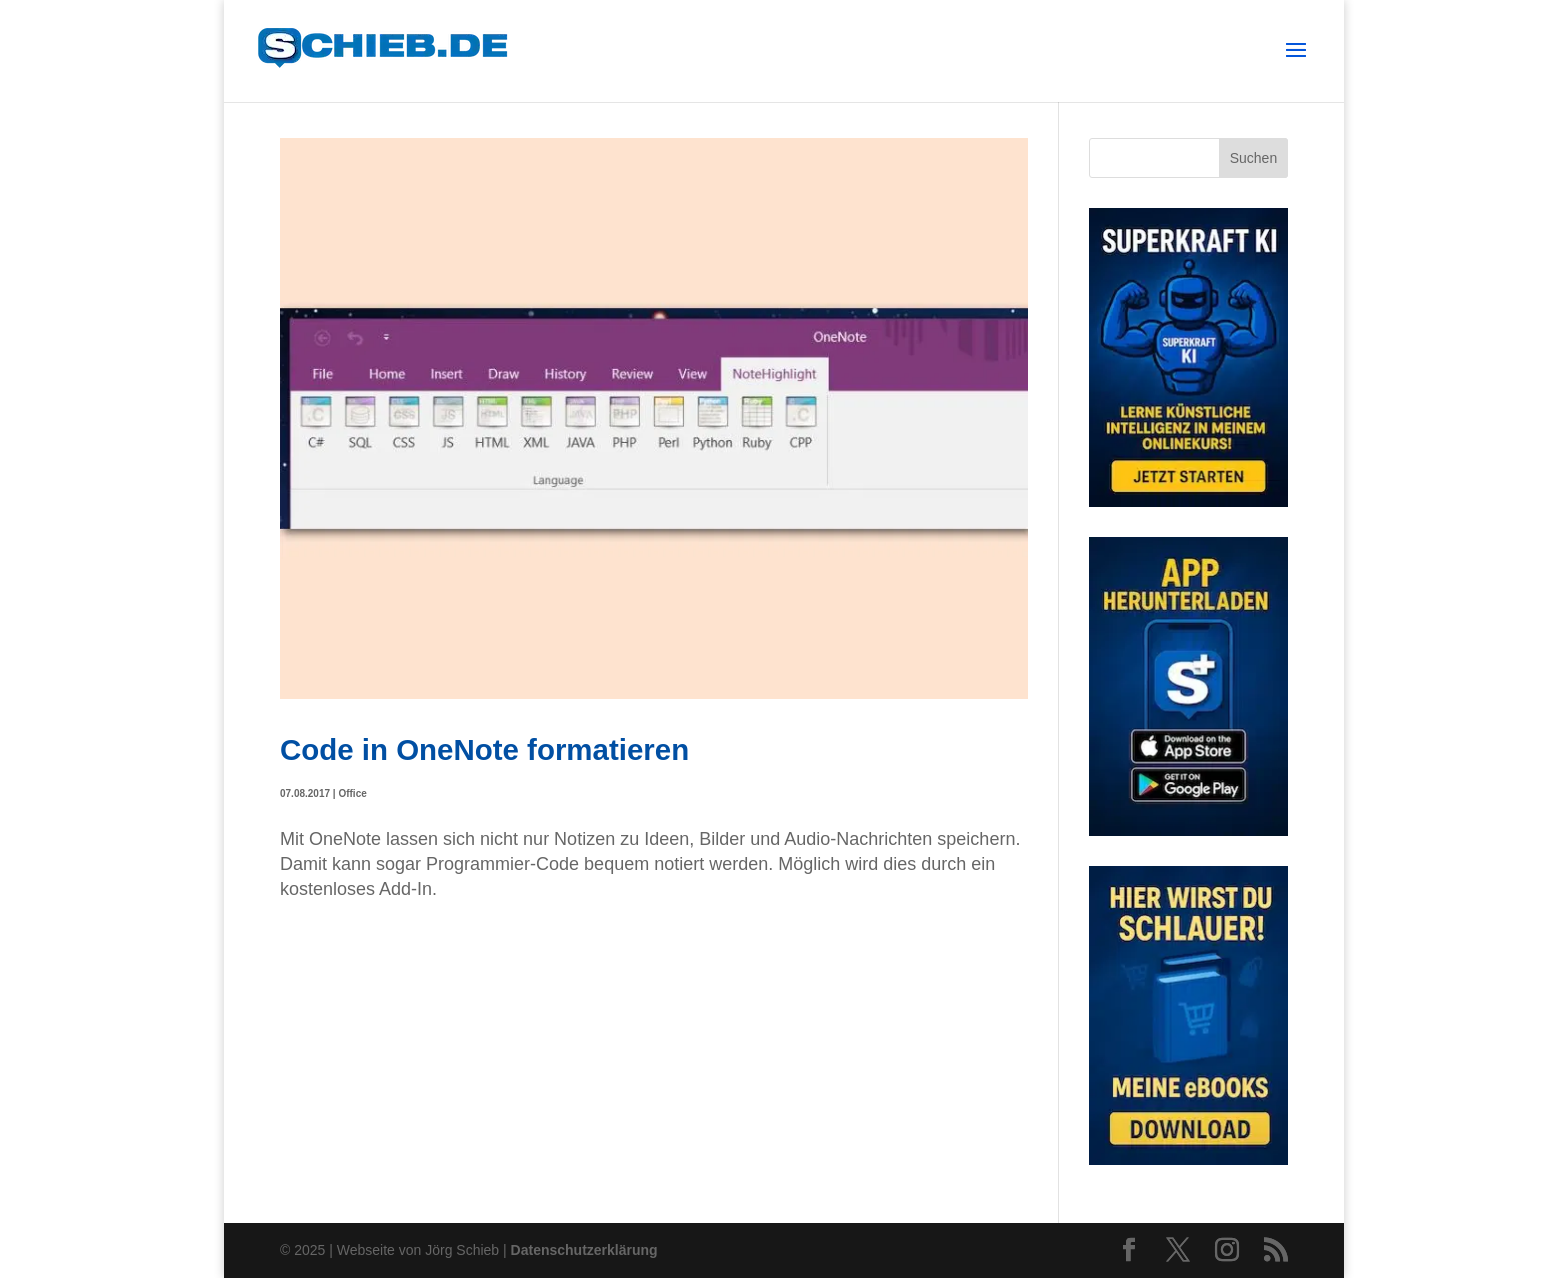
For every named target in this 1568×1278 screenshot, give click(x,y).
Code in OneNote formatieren (484, 749)
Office (352, 793)
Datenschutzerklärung (584, 1250)
